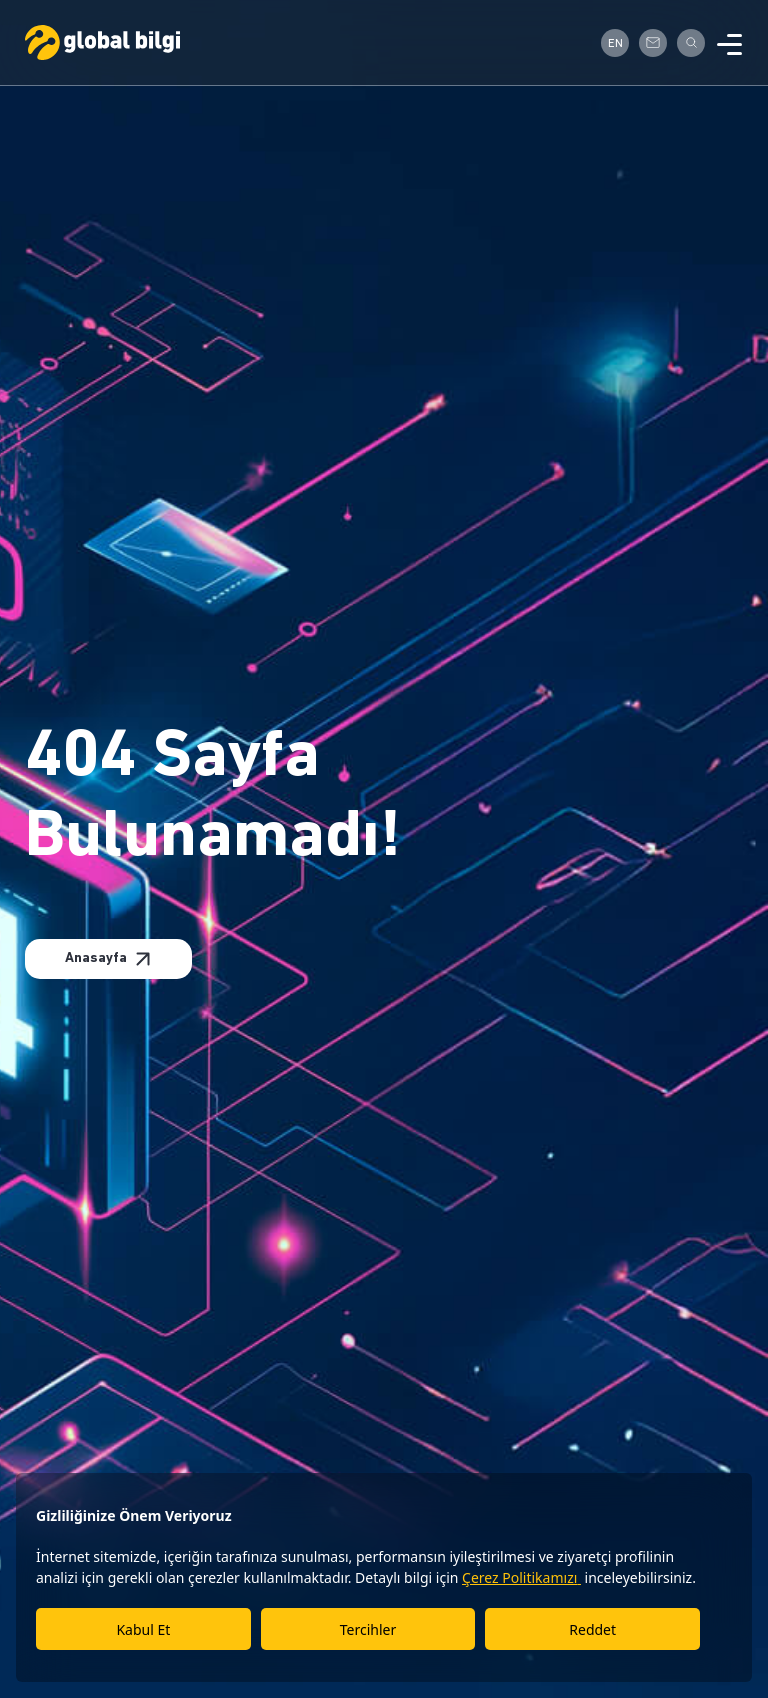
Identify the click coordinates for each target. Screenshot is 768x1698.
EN (615, 44)
